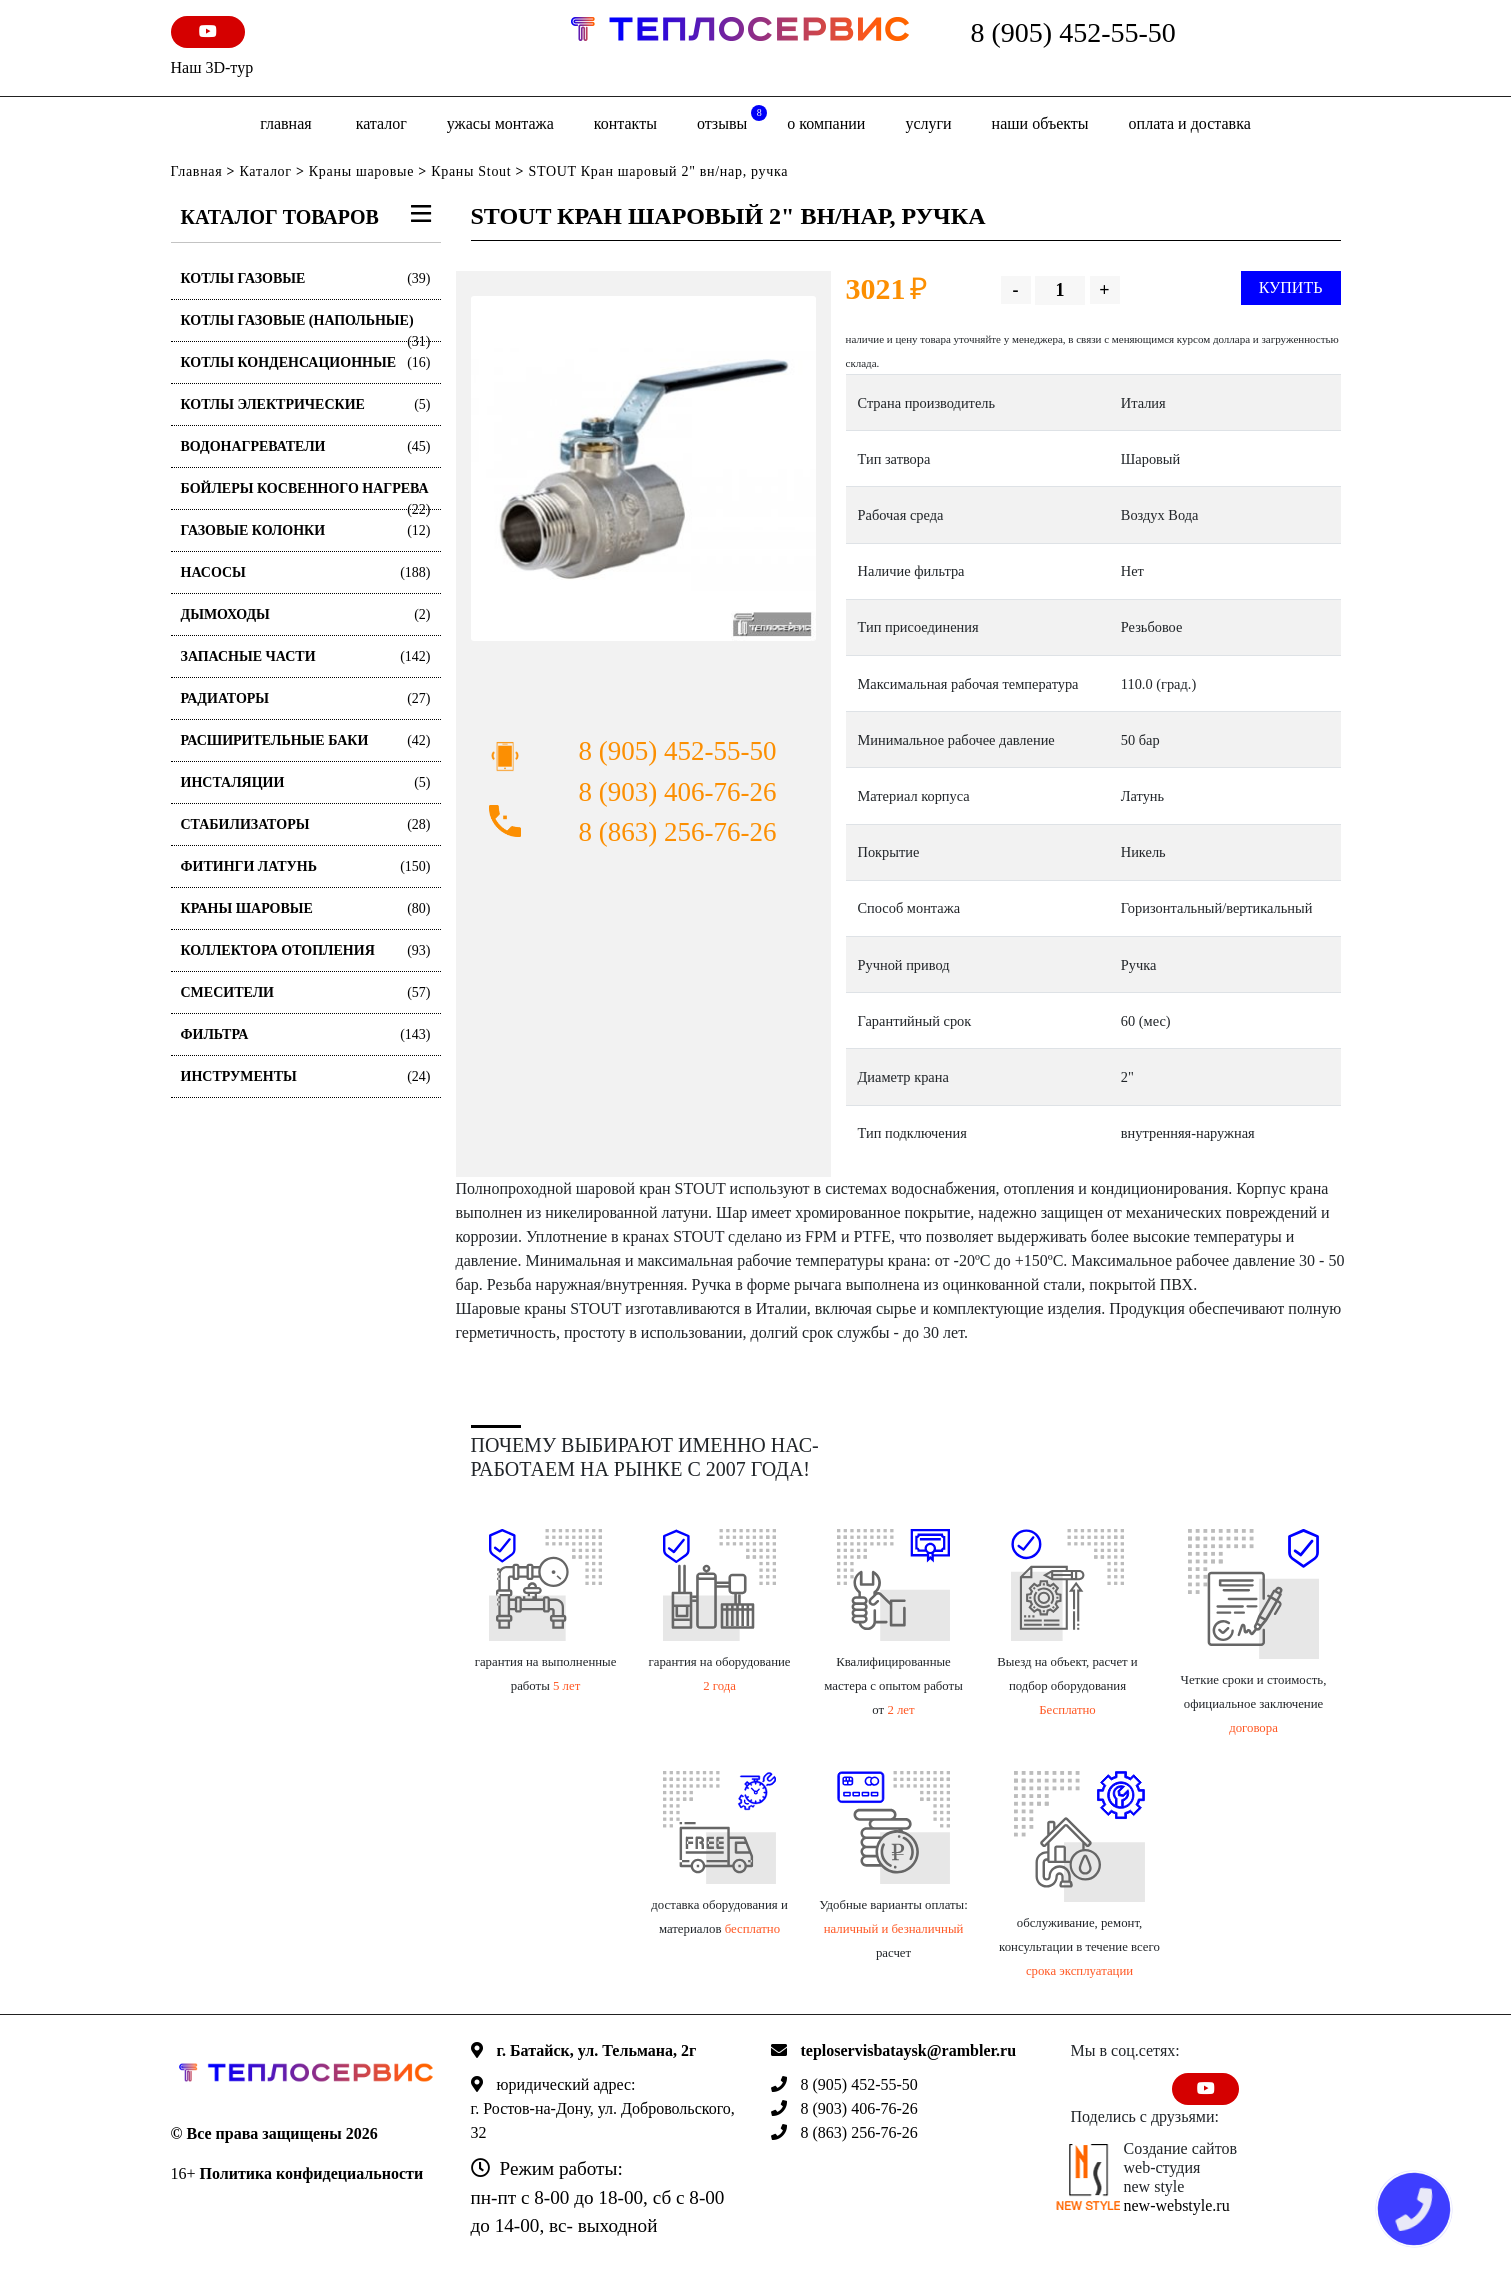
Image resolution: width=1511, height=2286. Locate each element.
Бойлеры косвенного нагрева (306, 495)
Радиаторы (306, 698)
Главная (285, 123)
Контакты (625, 123)
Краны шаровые (361, 171)
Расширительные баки (306, 740)
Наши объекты (1040, 123)
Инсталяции (306, 782)
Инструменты (306, 1076)
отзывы (732, 118)
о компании (826, 123)
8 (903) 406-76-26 (678, 792)
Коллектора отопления (306, 950)
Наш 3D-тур (212, 67)
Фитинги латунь (306, 866)
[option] (643, 468)
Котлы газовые (306, 278)
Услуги (928, 123)
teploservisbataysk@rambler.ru (909, 2050)
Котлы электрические (306, 404)
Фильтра (306, 1034)
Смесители (306, 992)
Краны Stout (471, 171)
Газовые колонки (306, 530)
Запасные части (306, 656)
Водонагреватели (306, 446)
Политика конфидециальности (312, 2173)
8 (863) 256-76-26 (678, 832)
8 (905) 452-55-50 (1073, 32)
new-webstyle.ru (1177, 2205)
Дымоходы (306, 614)
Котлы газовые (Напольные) (306, 327)
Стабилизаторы (306, 824)
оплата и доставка (1190, 123)
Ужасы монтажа (500, 123)
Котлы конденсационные (306, 362)
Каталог (381, 123)
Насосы (306, 572)
